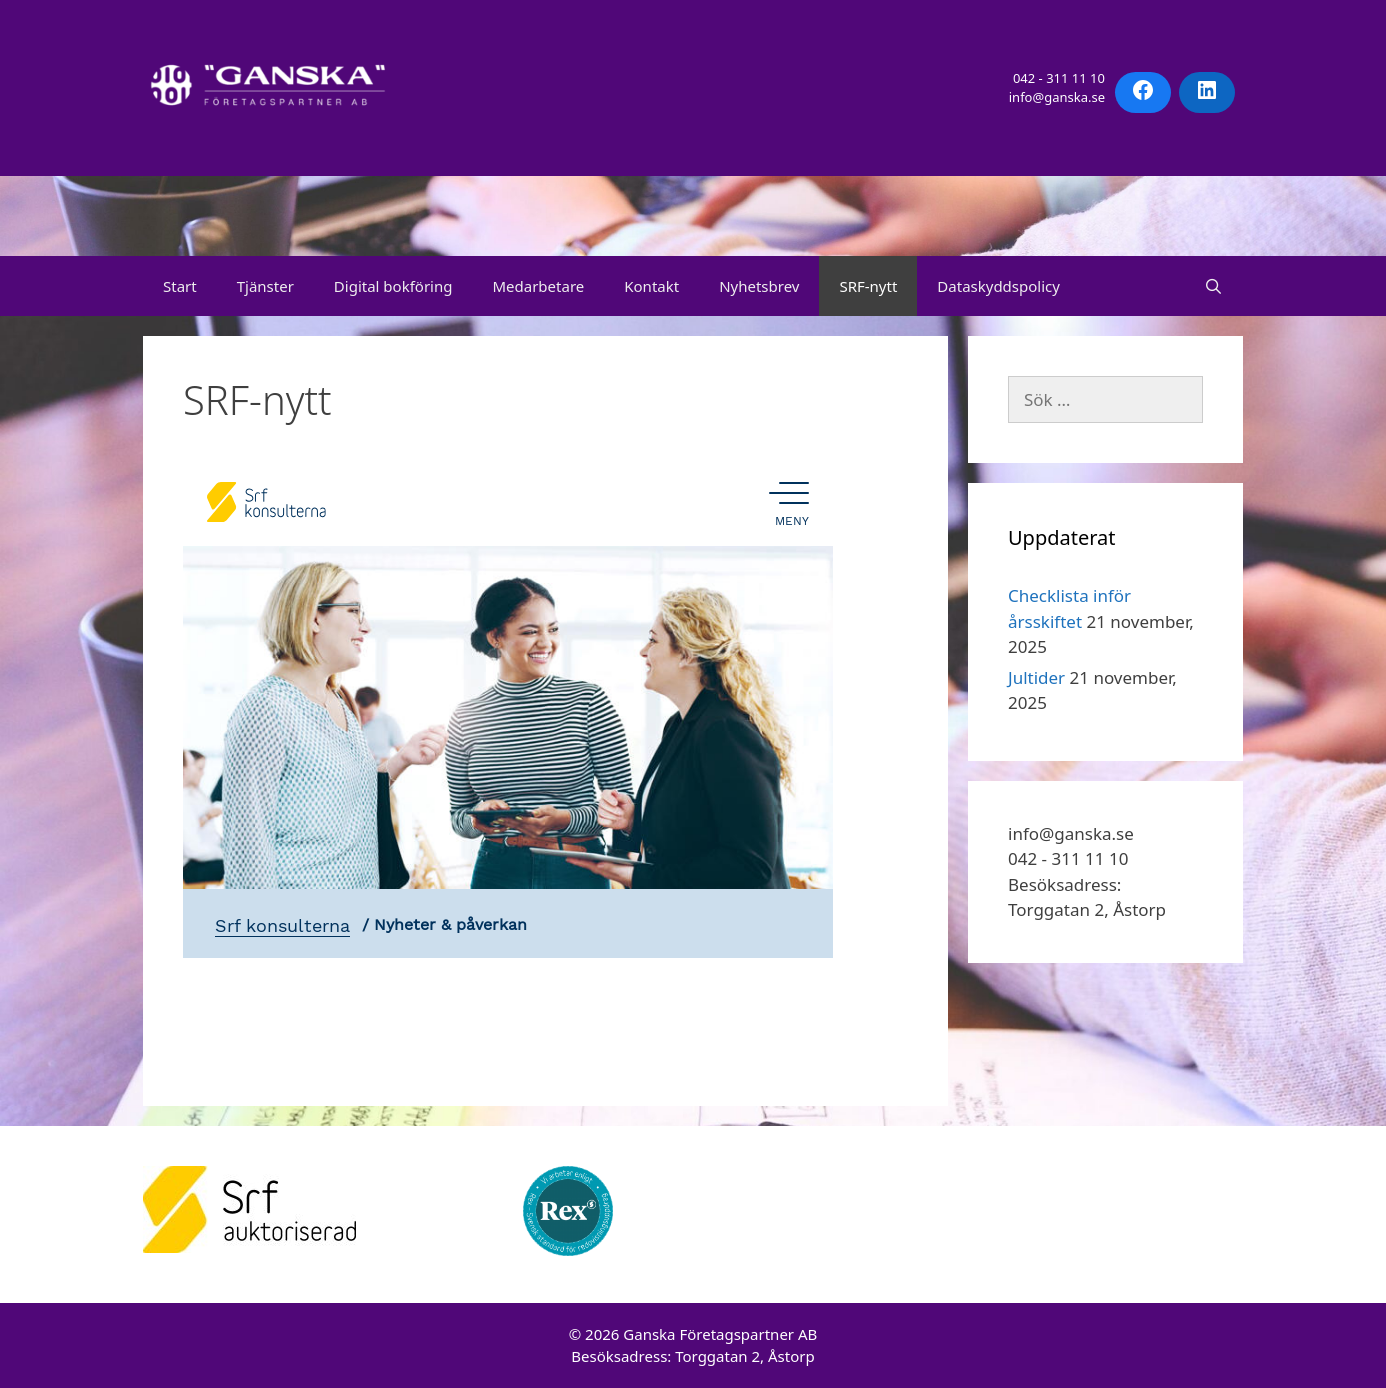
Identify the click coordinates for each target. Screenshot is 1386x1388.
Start (180, 286)
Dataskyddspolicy (998, 286)
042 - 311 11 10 (1059, 78)
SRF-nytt (868, 286)
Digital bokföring (393, 286)
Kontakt (651, 286)
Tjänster (265, 286)
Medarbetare (538, 286)
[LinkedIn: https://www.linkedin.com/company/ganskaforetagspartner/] (1207, 90)
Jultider (1036, 677)
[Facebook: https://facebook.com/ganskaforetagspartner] (1143, 90)
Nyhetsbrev (759, 286)
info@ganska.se (1057, 97)
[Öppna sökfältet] (1213, 286)
